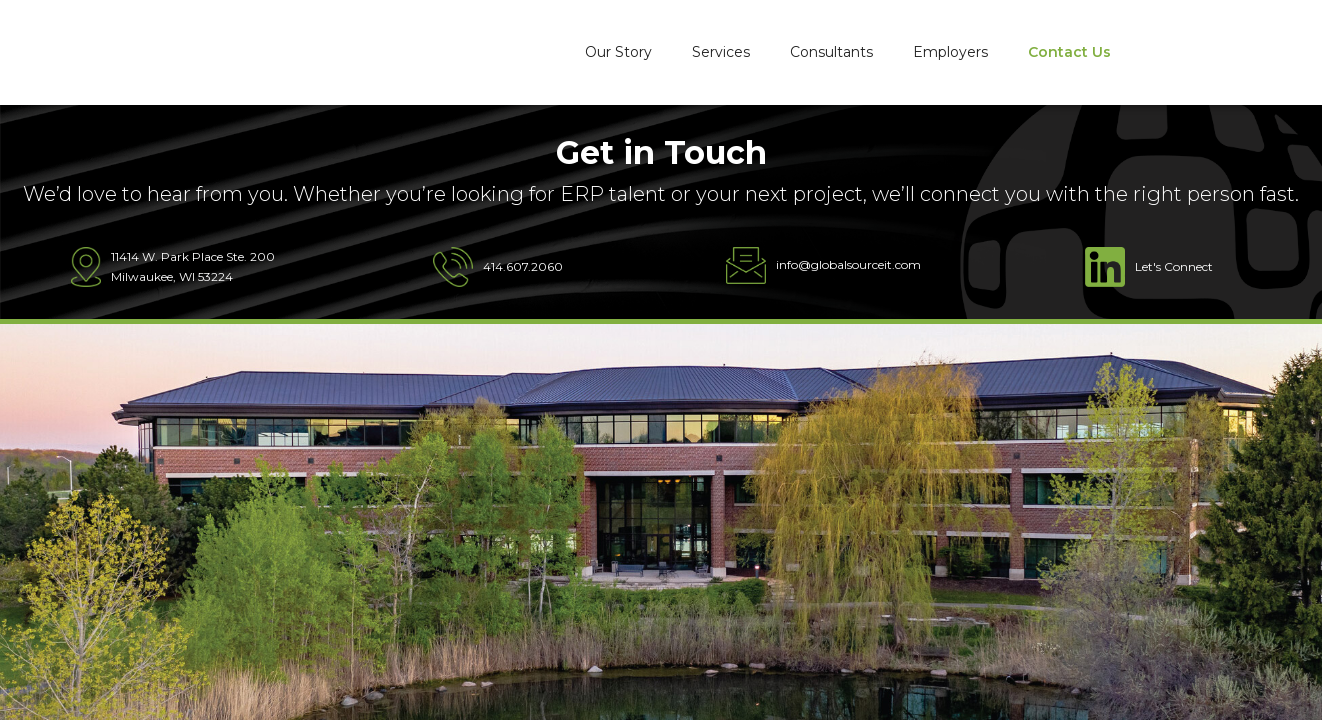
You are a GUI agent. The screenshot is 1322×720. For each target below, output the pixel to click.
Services (721, 52)
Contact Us (1069, 52)
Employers (950, 52)
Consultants (831, 52)
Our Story (618, 52)
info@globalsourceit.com (848, 264)
